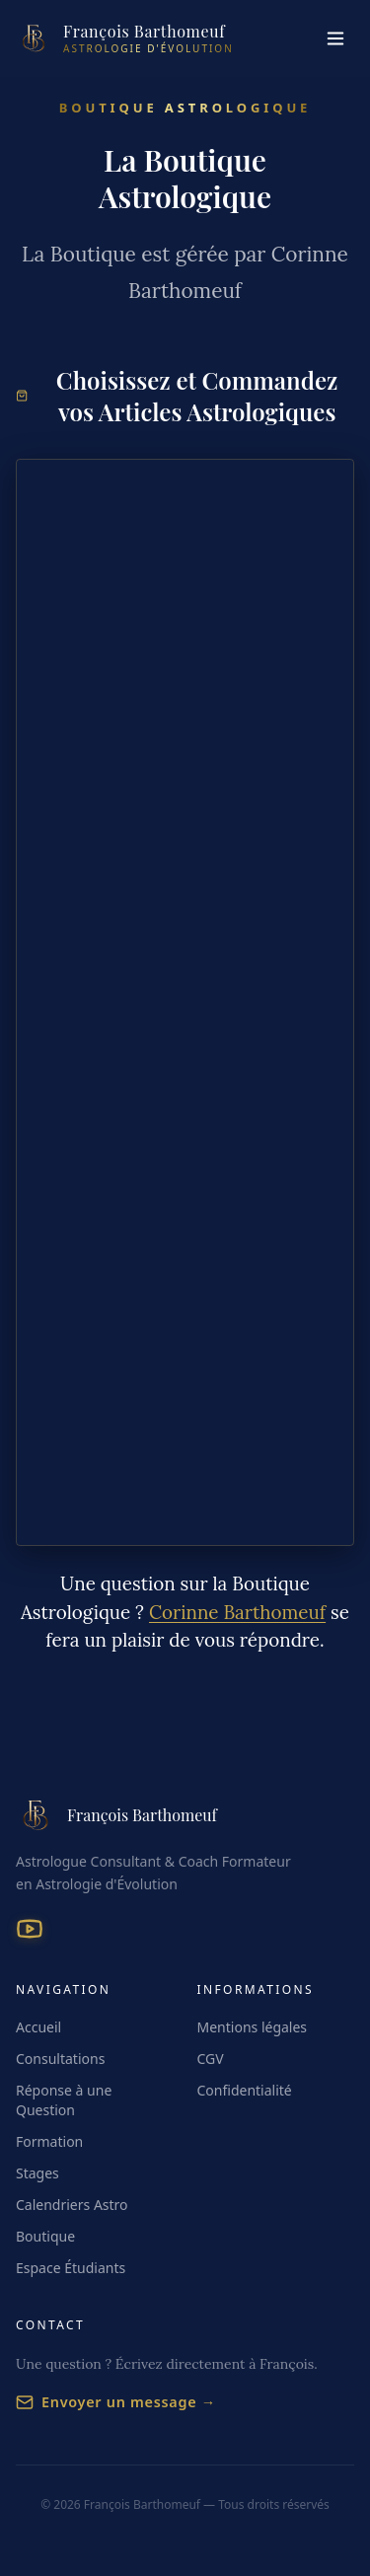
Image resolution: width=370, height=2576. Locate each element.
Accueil (38, 2027)
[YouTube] (29, 1929)
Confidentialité (244, 2090)
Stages (37, 2173)
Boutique (45, 2236)
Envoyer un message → (116, 2401)
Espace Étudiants (70, 2267)
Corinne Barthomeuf (237, 1612)
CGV (210, 2058)
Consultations (60, 2058)
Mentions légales (252, 2027)
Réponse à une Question (63, 2100)
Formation (49, 2141)
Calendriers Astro (72, 2204)
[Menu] (335, 38)
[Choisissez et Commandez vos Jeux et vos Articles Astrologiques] (185, 1002)
